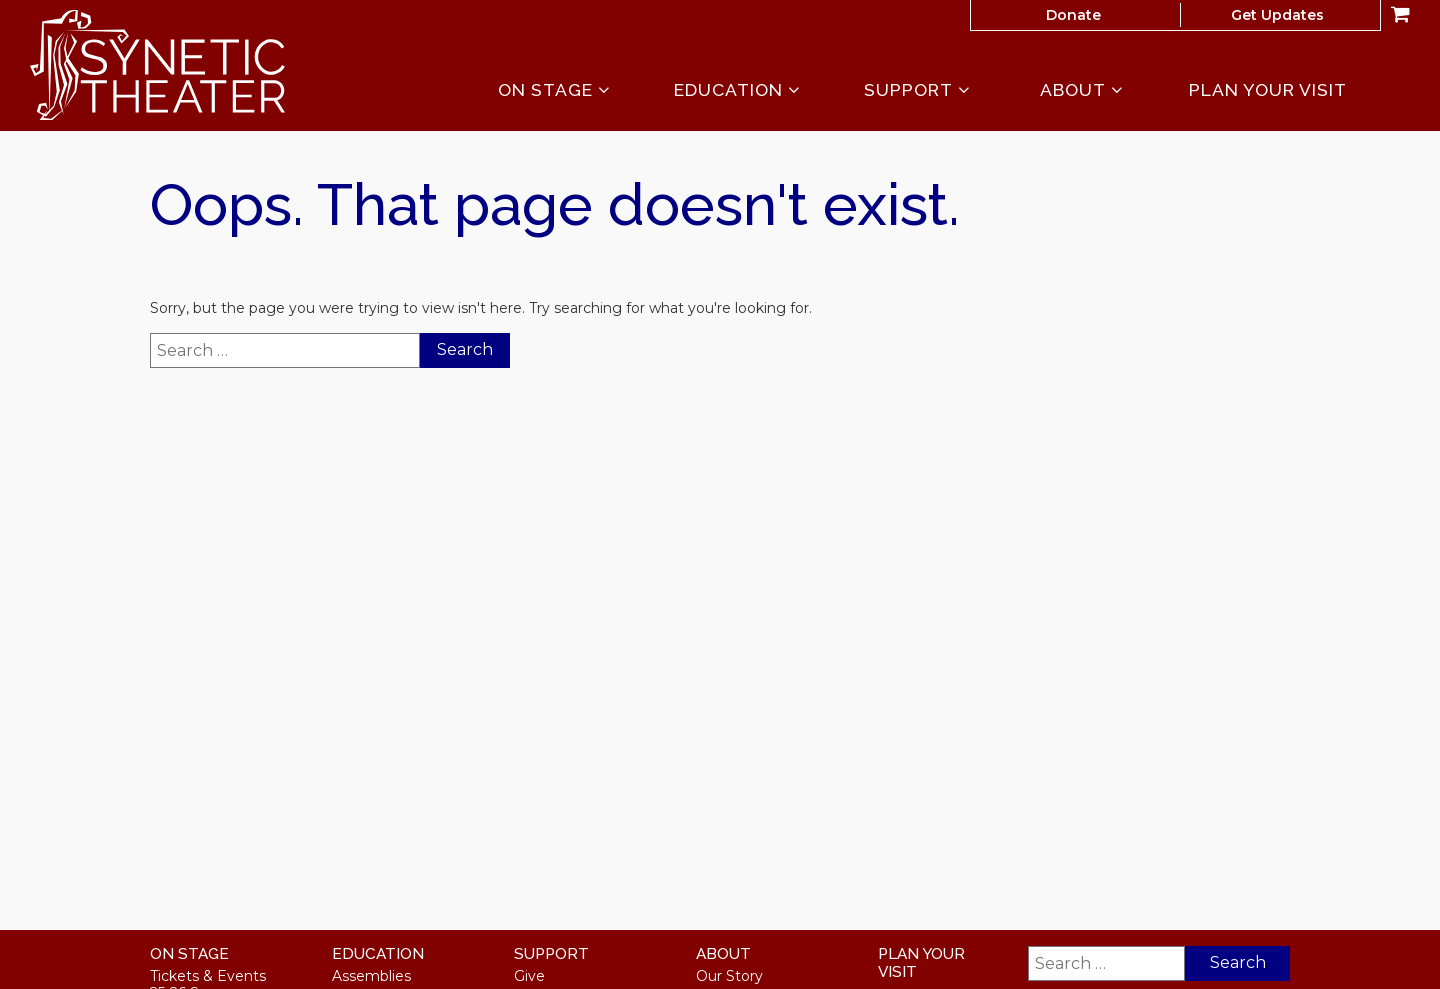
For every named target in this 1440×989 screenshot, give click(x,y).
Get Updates (1277, 15)
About (1081, 90)
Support (917, 90)
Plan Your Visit (1268, 90)
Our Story (729, 976)
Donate (1073, 15)
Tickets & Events (208, 976)
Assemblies (371, 976)
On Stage (554, 90)
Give (529, 976)
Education (737, 90)
